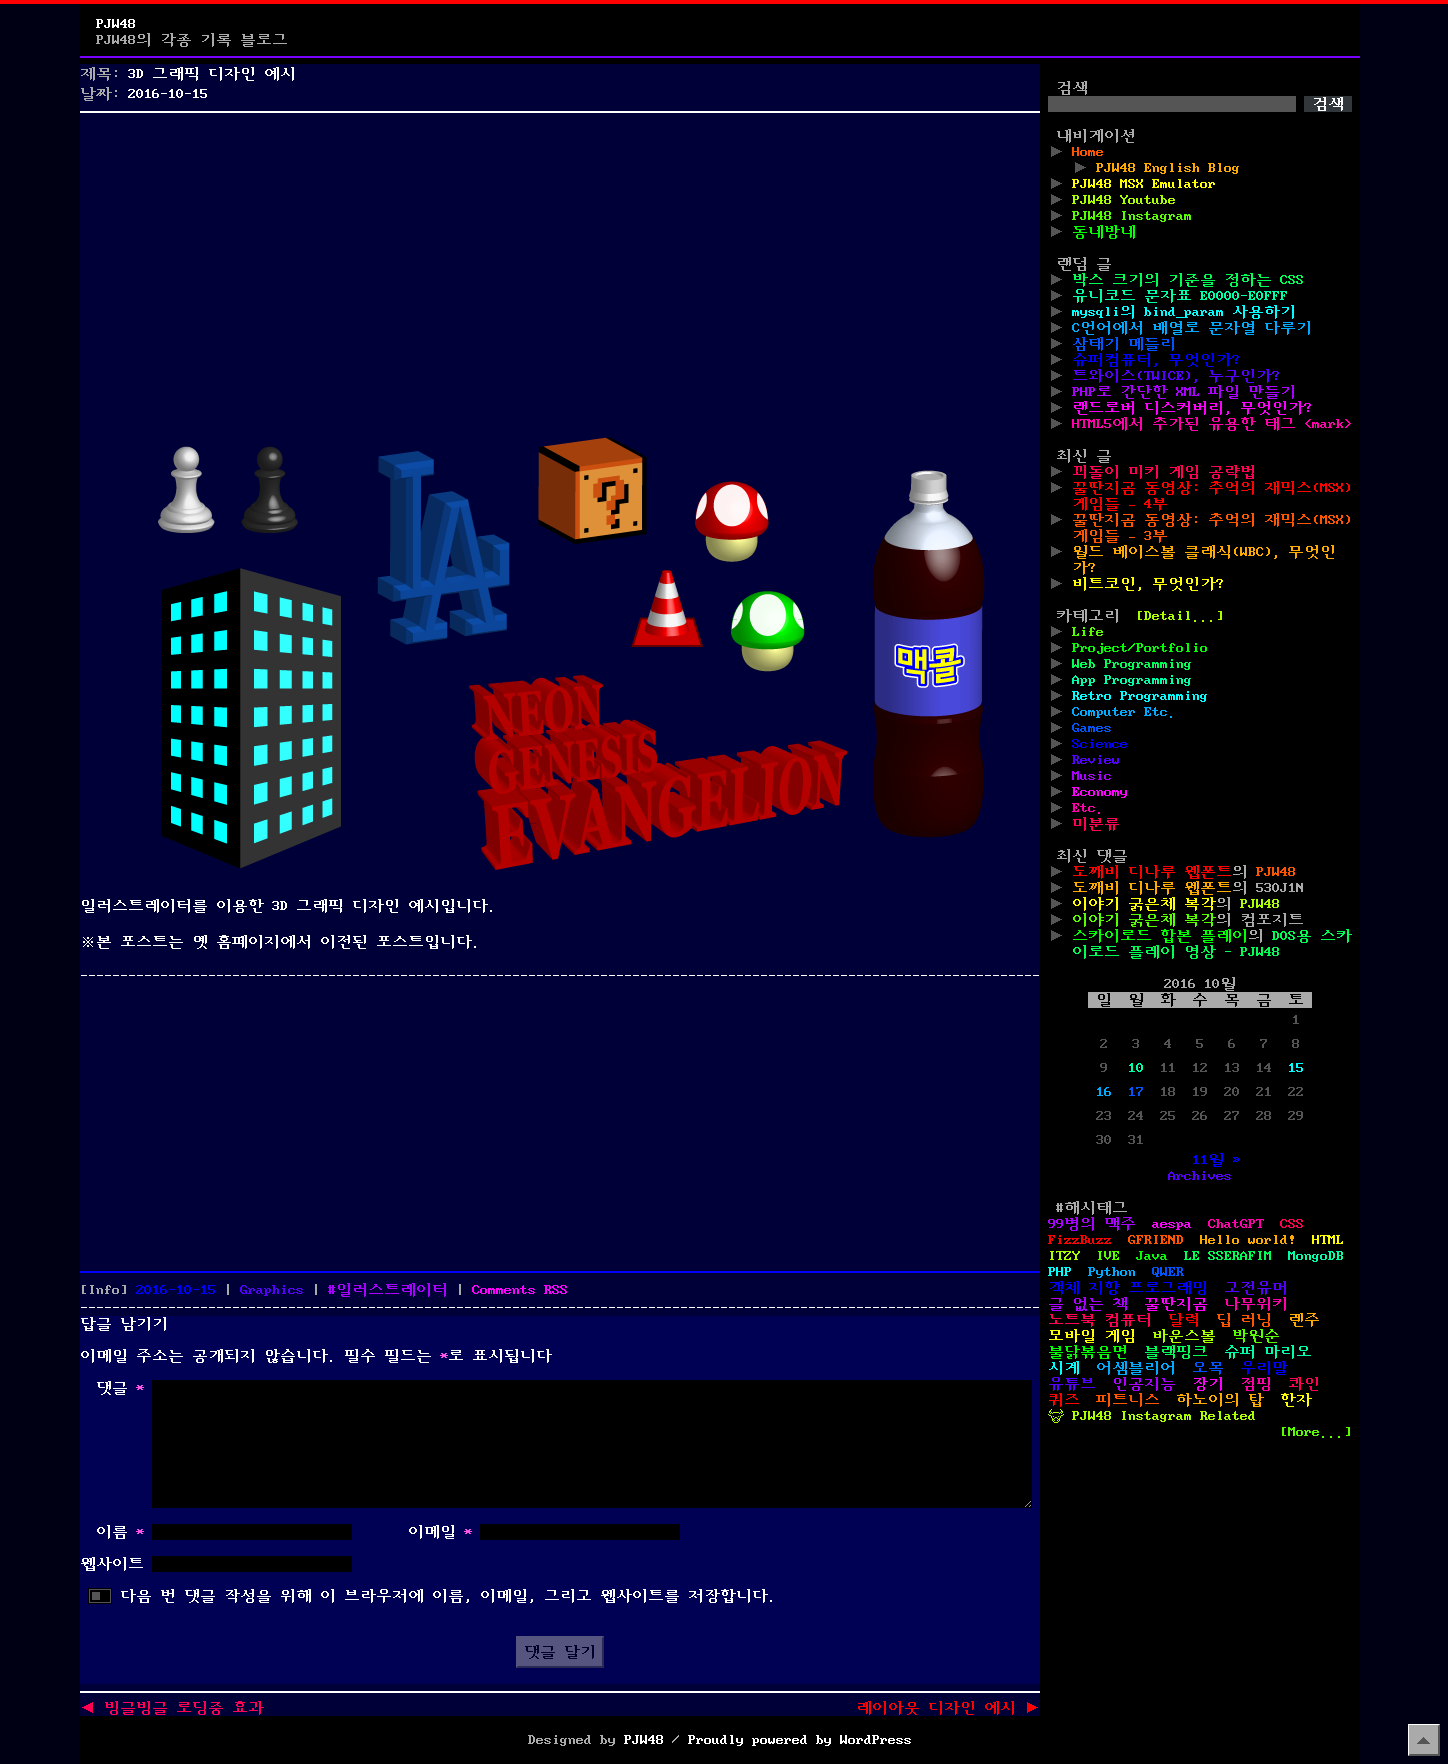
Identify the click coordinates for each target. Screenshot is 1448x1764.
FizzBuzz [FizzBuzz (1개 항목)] (1080, 1240)
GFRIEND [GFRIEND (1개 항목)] (1156, 1240)
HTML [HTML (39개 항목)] (1328, 1240)
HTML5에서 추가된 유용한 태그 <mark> (1212, 424)
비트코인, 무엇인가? (1148, 584)
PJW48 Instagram (1132, 216)
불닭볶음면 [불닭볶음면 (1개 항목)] (1088, 1352)
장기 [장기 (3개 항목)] (1208, 1384)
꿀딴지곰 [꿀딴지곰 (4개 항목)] (1176, 1304)
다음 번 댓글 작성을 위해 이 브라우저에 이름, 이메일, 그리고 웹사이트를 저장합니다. (448, 1596)
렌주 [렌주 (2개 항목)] (1304, 1320)
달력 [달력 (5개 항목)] (1184, 1320)
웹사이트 (112, 1564)
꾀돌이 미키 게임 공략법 (1164, 472)
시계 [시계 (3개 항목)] (1064, 1368)
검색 (1072, 88)
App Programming (1132, 680)
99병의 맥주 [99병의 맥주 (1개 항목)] (1092, 1224)
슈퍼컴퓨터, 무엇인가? (1156, 360)
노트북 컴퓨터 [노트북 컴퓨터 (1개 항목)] (1100, 1320)
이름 (120, 1532)
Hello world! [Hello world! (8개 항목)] (1248, 1240)
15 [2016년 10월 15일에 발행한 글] (1296, 1068)
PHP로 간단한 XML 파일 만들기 (1184, 392)
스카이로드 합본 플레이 (1160, 936)
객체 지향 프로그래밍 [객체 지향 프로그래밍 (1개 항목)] (1128, 1288)
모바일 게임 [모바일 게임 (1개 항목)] (1092, 1336)
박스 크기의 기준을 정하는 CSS (1188, 280)
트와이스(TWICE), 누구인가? (1176, 376)
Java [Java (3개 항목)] (1152, 1256)
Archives (1200, 1176)
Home (1088, 152)
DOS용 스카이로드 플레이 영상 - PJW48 (1212, 944)
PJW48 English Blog (1168, 168)
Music (1092, 776)
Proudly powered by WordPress (800, 1740)
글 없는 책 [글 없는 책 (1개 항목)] (1088, 1304)
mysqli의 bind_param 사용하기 (1184, 312)
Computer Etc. (1124, 712)
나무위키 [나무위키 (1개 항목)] (1256, 1304)
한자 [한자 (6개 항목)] (1296, 1400)
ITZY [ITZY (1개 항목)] (1064, 1256)
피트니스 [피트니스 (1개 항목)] (1128, 1400)
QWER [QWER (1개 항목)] (1168, 1272)
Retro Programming (1140, 696)
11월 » (1216, 1160)
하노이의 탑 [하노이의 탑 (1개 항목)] (1220, 1400)
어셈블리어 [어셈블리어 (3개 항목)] (1136, 1368)
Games (1092, 728)
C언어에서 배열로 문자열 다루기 (1192, 328)
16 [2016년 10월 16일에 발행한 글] (1104, 1092)
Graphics (272, 1290)
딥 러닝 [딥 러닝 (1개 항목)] (1244, 1320)
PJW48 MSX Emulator (1144, 184)
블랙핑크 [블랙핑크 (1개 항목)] (1176, 1352)
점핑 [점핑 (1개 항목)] (1256, 1384)
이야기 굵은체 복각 (1144, 904)
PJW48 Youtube (1124, 200)
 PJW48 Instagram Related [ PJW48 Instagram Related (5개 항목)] (1152, 1416)
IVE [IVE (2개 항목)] (1108, 1256)
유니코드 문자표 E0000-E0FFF (1180, 296)
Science (1100, 744)
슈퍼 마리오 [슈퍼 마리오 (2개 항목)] (1268, 1352)
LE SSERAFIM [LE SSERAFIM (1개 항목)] (1228, 1256)
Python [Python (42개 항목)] (1112, 1272)
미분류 (1096, 824)
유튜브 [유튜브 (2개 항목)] (1072, 1384)
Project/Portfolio (1140, 648)
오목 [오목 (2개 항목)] (1208, 1368)
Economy (1100, 792)
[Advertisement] (560, 260)
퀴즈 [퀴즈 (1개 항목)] (1064, 1400)
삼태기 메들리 (1124, 344)
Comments (520, 1290)
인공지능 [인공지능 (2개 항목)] (1144, 1384)
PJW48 (116, 24)
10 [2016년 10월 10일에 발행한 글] (1136, 1068)
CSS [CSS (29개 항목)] (1292, 1224)
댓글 (120, 1388)
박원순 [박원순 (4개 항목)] (1256, 1336)
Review (1096, 760)
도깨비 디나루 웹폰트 (1152, 872)
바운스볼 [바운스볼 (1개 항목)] (1184, 1336)
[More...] (1316, 1432)
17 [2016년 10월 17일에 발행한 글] (1136, 1092)
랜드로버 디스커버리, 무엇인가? (1192, 408)
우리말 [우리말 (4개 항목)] (1264, 1368)
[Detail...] (1180, 616)
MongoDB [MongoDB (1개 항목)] (1316, 1256)
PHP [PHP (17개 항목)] (1060, 1272)
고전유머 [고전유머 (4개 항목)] (1256, 1288)
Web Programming (1132, 664)
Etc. (1088, 808)
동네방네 (1104, 232)
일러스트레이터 (392, 1290)
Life (1088, 632)
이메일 (440, 1532)
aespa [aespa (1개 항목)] (1172, 1224)
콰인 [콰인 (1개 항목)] (1304, 1384)
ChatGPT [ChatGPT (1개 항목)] (1236, 1224)
